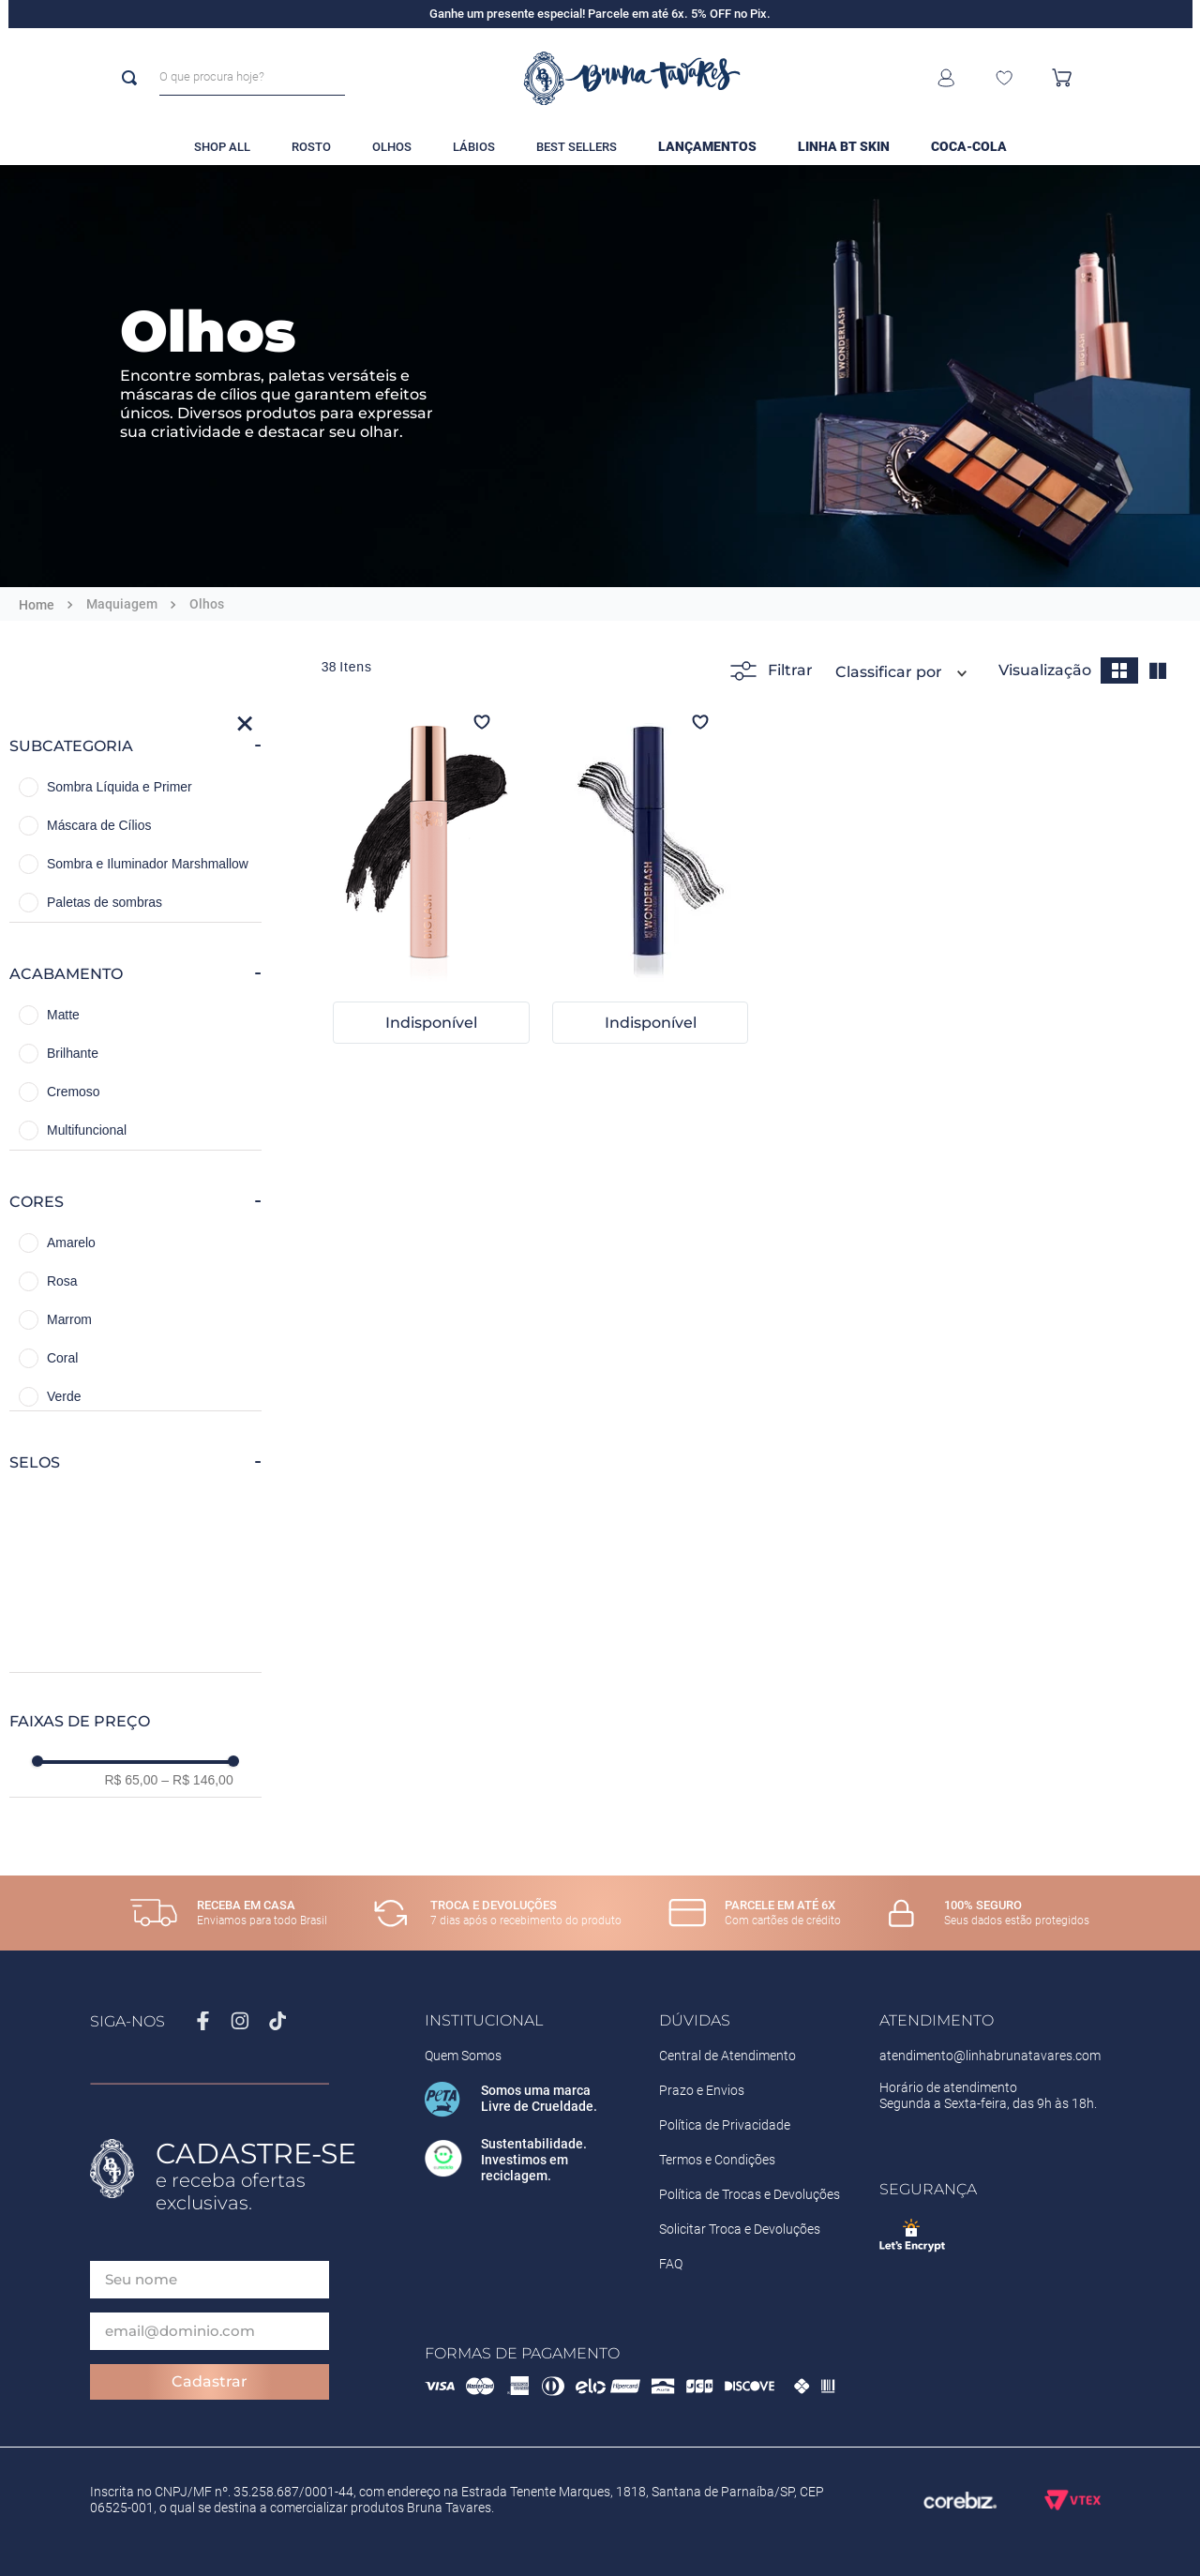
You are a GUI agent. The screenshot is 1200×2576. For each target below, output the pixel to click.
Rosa (62, 1280)
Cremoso (73, 1091)
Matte (63, 1014)
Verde (64, 1396)
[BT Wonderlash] (650, 879)
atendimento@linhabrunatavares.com (990, 2055)
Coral (62, 1357)
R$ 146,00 (196, 1779)
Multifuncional (87, 1129)
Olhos (206, 603)
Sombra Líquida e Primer (119, 786)
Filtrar (771, 671)
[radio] (1119, 670)
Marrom (69, 1319)
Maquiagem (122, 603)
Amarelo (71, 1242)
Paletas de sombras (104, 902)
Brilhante (72, 1053)
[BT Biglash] (431, 879)
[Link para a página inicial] (36, 604)
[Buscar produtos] (133, 78)
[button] (135, 746)
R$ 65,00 (131, 1779)
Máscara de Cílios (99, 825)
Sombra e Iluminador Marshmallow (147, 863)
